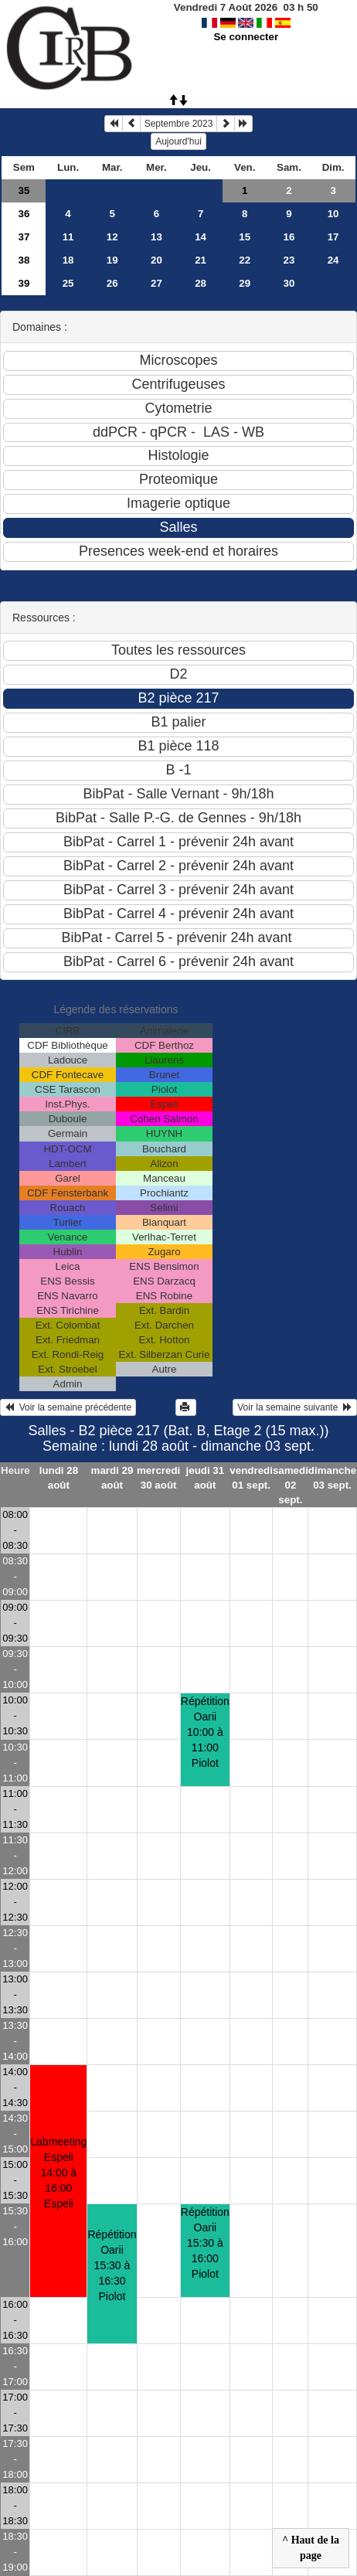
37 (23, 237)
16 (289, 237)
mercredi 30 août (158, 1478)
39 (23, 283)
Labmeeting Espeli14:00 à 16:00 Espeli (58, 2172)
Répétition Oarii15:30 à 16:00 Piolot (205, 2243)
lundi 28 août (58, 1478)
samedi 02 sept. (290, 1485)
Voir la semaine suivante (294, 1407)
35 (23, 190)
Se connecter (245, 37)
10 (333, 213)
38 (23, 260)
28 (200, 283)
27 (156, 283)
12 (112, 237)
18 (68, 260)
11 (68, 237)
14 (200, 237)
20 (156, 260)
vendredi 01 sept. (251, 1478)
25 (68, 283)
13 (156, 237)
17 (333, 237)
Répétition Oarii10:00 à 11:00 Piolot (205, 1732)
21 (200, 260)
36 (23, 213)
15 (244, 237)
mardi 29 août (112, 1478)
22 (244, 260)
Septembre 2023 (178, 123)
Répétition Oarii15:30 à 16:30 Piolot (111, 2265)
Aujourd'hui (178, 141)
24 (333, 260)
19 (112, 260)
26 (112, 283)
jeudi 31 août (205, 1478)
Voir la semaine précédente (68, 1407)
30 (289, 283)
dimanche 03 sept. (332, 1478)
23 (289, 260)
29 (244, 283)
